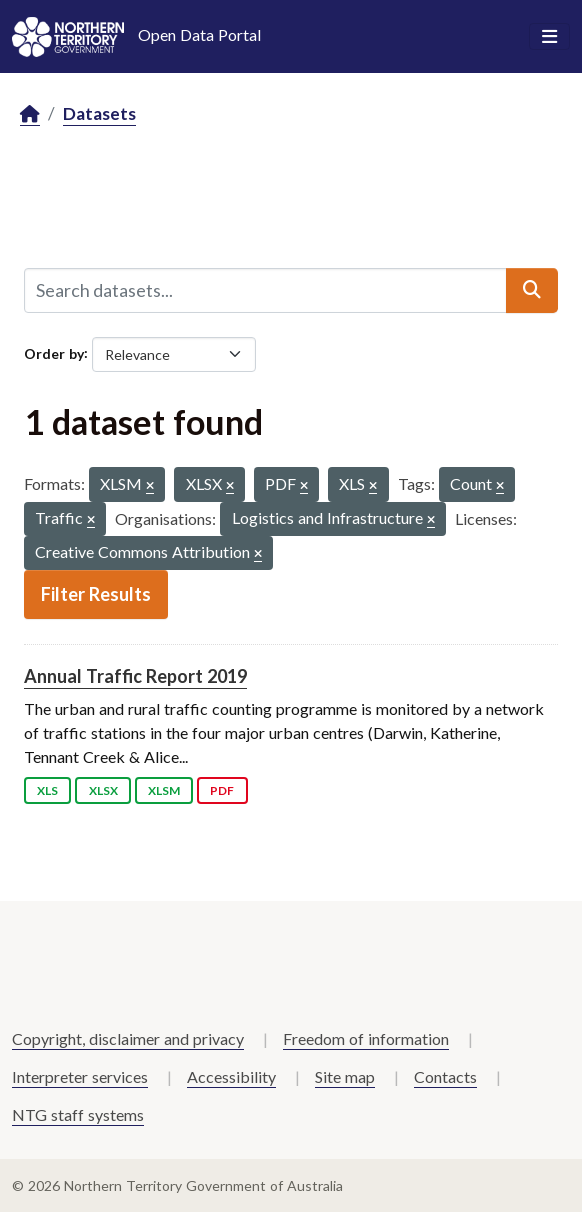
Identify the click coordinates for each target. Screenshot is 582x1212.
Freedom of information (366, 1038)
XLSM (164, 790)
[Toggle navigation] (549, 37)
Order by (54, 352)
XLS (47, 790)
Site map (345, 1076)
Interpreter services (80, 1076)
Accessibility (231, 1076)
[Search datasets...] (265, 290)
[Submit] (532, 290)
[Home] (30, 114)
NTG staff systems (78, 1114)
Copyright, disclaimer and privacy (128, 1038)
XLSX (103, 790)
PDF (222, 790)
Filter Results (96, 594)
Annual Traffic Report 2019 (135, 676)
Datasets (99, 113)
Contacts (445, 1076)
